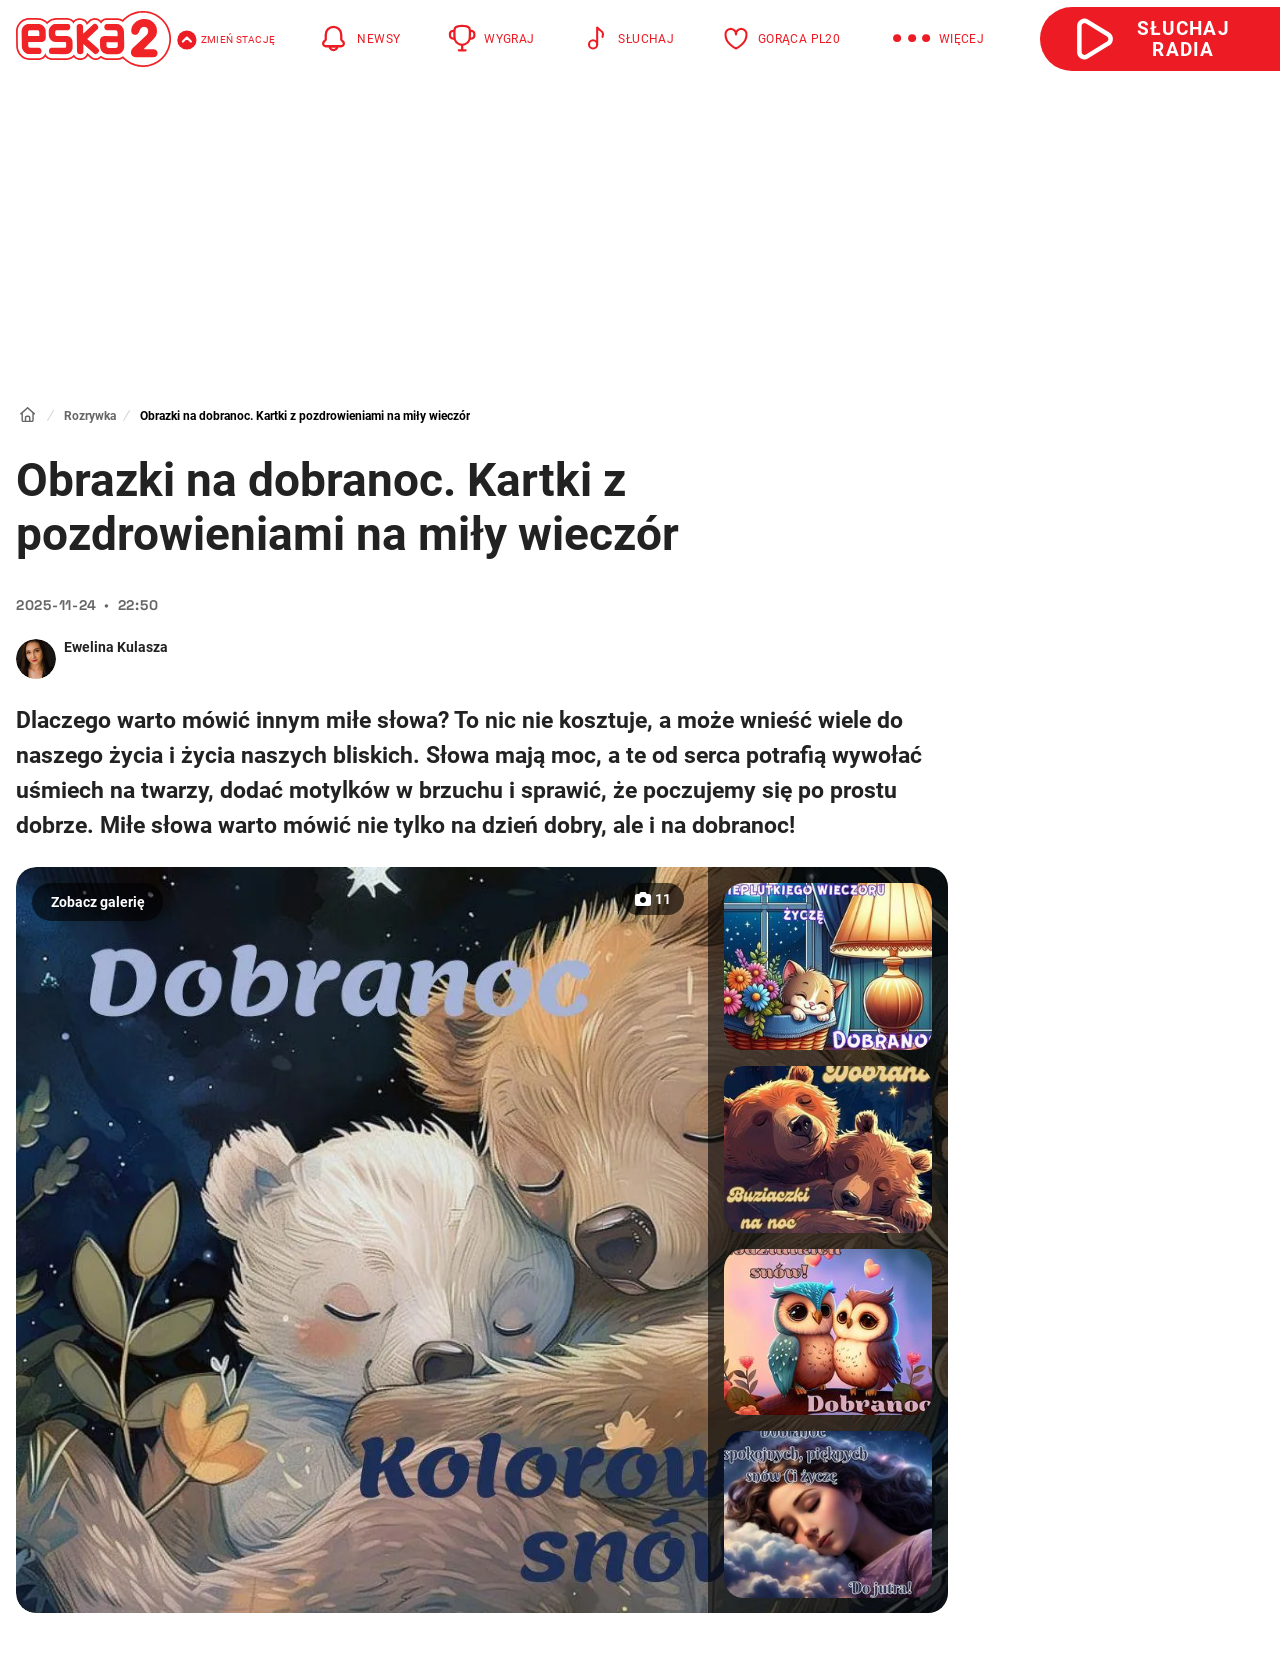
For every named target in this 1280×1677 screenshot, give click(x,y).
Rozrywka (90, 416)
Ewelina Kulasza (116, 647)
